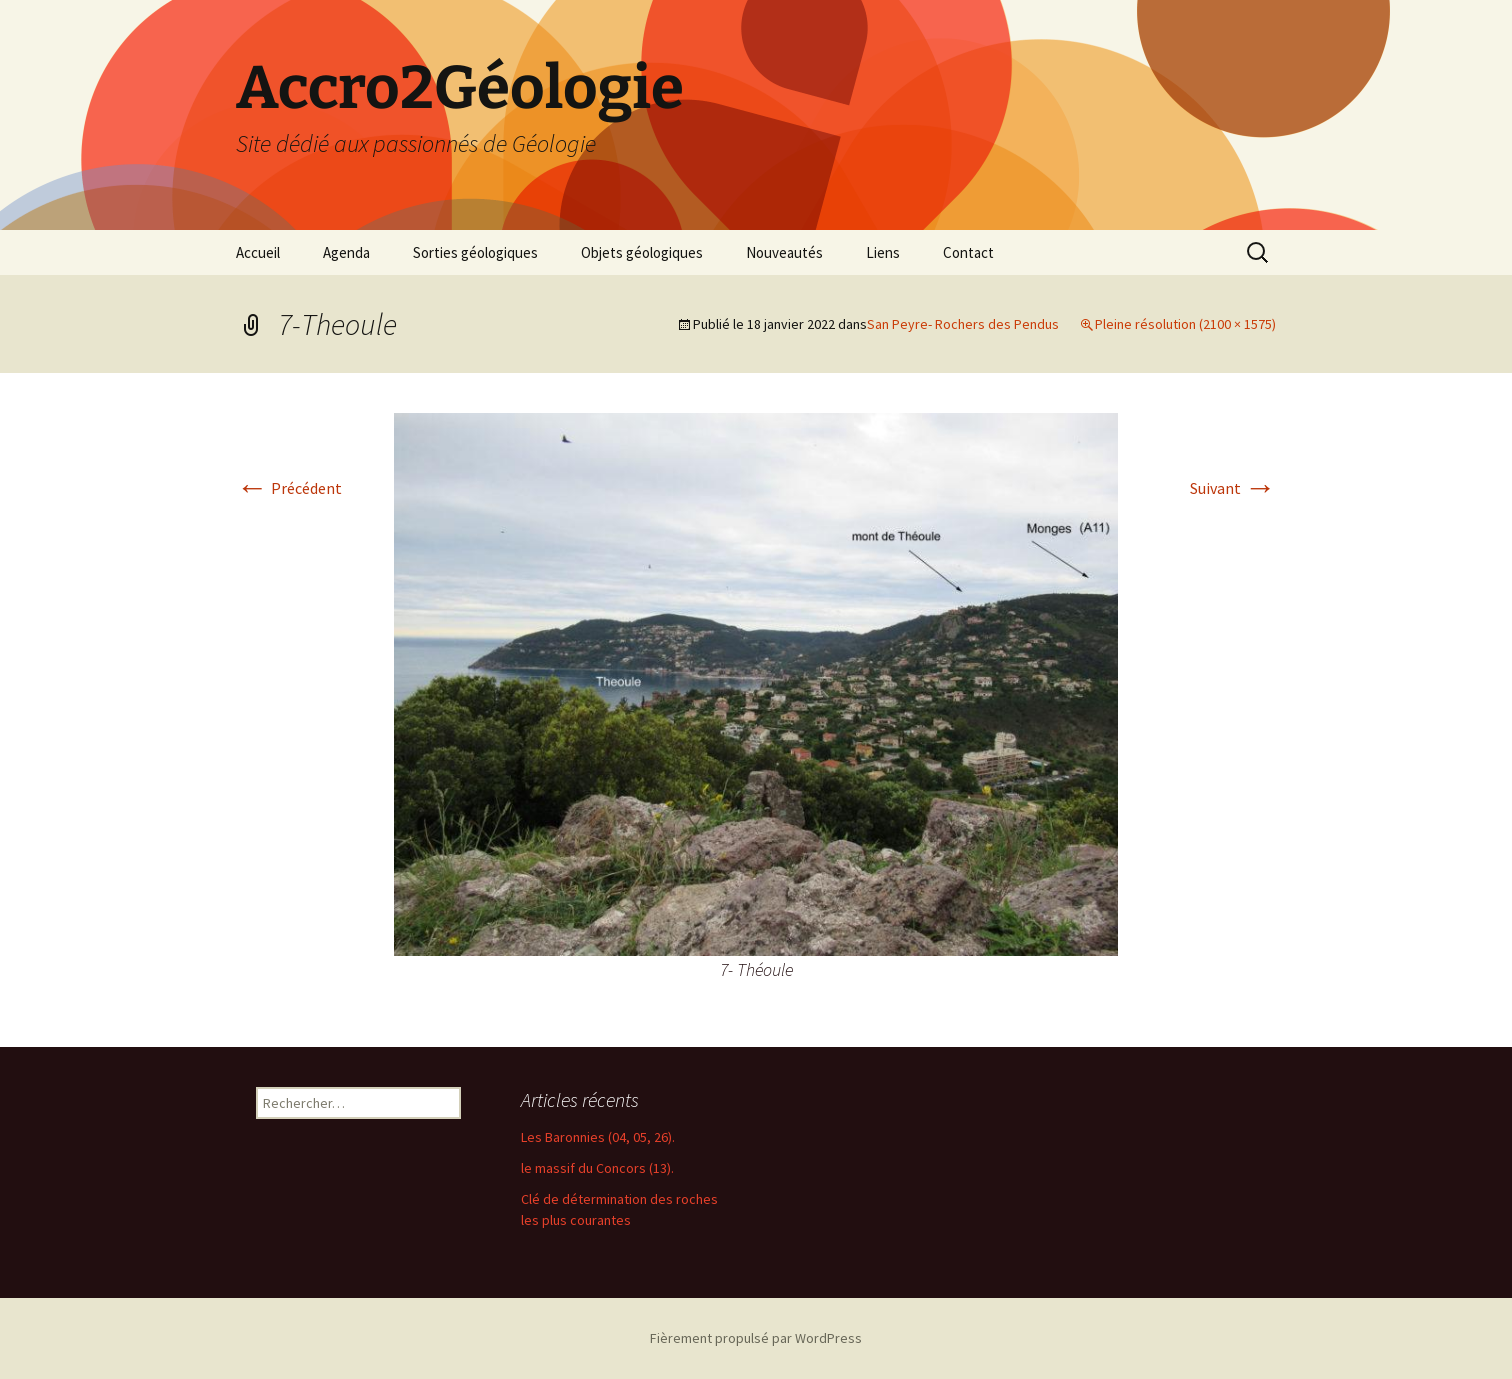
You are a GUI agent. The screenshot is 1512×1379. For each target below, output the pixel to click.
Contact (968, 252)
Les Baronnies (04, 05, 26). (598, 1137)
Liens (883, 252)
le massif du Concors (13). (597, 1168)
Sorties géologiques (475, 252)
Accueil (258, 252)
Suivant (1233, 488)
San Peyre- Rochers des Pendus (963, 324)
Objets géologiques (642, 252)
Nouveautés (784, 252)
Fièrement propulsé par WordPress (756, 1338)
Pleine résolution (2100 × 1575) (1185, 324)
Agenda (346, 252)
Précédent (289, 488)
